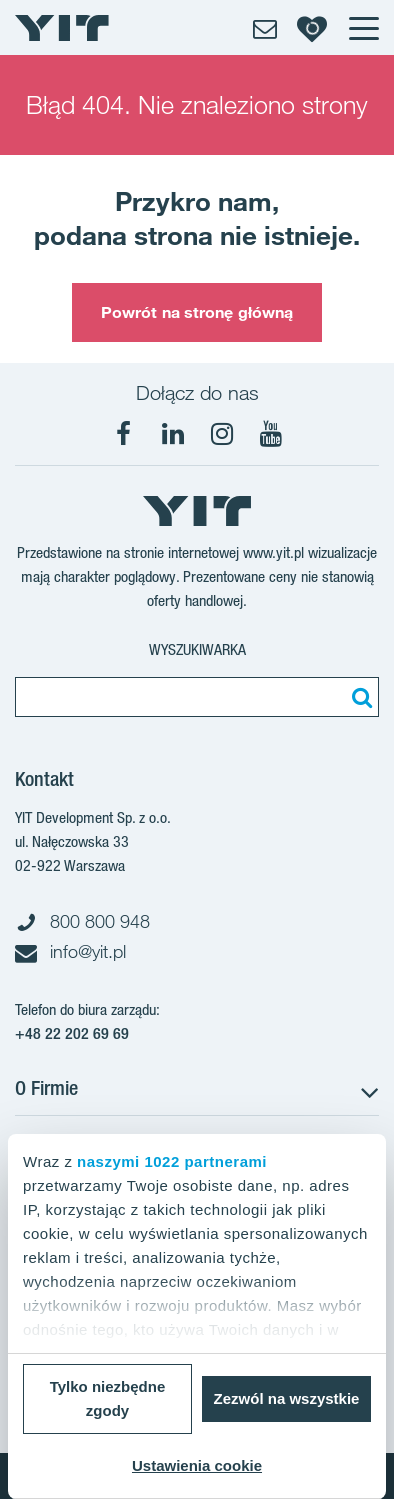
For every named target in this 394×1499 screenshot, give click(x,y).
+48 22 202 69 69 (72, 1033)
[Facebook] (124, 434)
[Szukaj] (359, 697)
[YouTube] (271, 434)
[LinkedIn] (173, 434)
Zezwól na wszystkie (287, 1398)
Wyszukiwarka (197, 649)
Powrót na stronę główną (197, 312)
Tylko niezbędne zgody (108, 1398)
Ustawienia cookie (197, 1465)
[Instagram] (222, 434)
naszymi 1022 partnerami (172, 1161)
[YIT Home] (62, 28)
